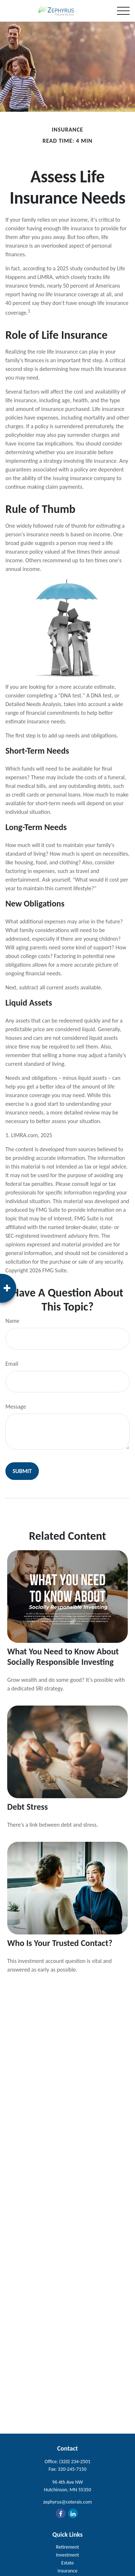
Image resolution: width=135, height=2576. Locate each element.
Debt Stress (27, 1806)
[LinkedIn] (73, 2513)
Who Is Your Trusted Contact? (59, 1943)
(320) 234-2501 (74, 2461)
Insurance (67, 2571)
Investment (67, 2555)
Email (11, 1363)
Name (12, 1320)
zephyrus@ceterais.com (67, 2502)
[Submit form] (22, 1471)
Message (15, 1406)
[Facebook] (61, 2513)
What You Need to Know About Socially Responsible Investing (63, 1656)
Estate (67, 2563)
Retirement (67, 2547)
